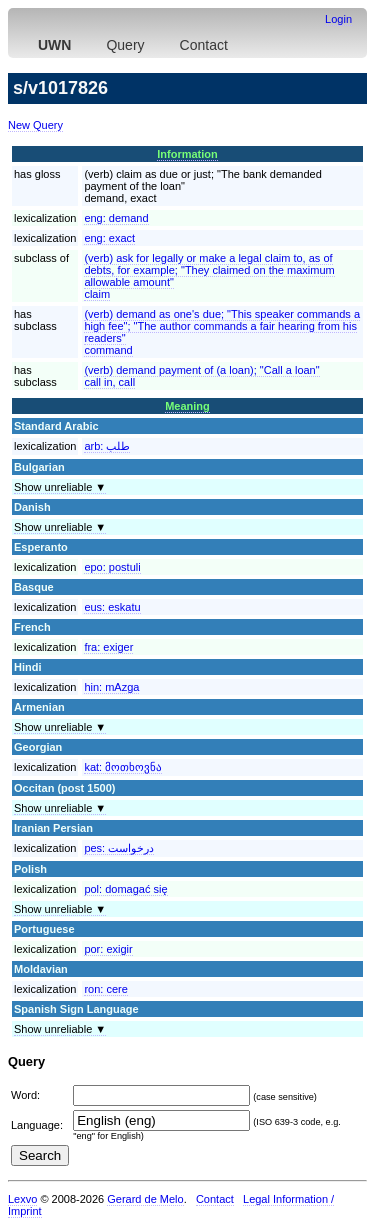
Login (338, 19)
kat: (123, 767)
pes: (119, 848)
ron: (105, 989)
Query (125, 45)
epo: (112, 567)
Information (187, 154)
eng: (116, 218)
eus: (112, 607)
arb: (107, 446)
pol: (125, 889)
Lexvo (22, 1199)
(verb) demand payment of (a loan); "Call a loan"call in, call (201, 376)
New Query (35, 125)
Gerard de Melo (145, 1199)
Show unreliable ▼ (60, 487)
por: (108, 949)
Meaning (187, 406)
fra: (108, 647)
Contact (204, 45)
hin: (111, 687)
